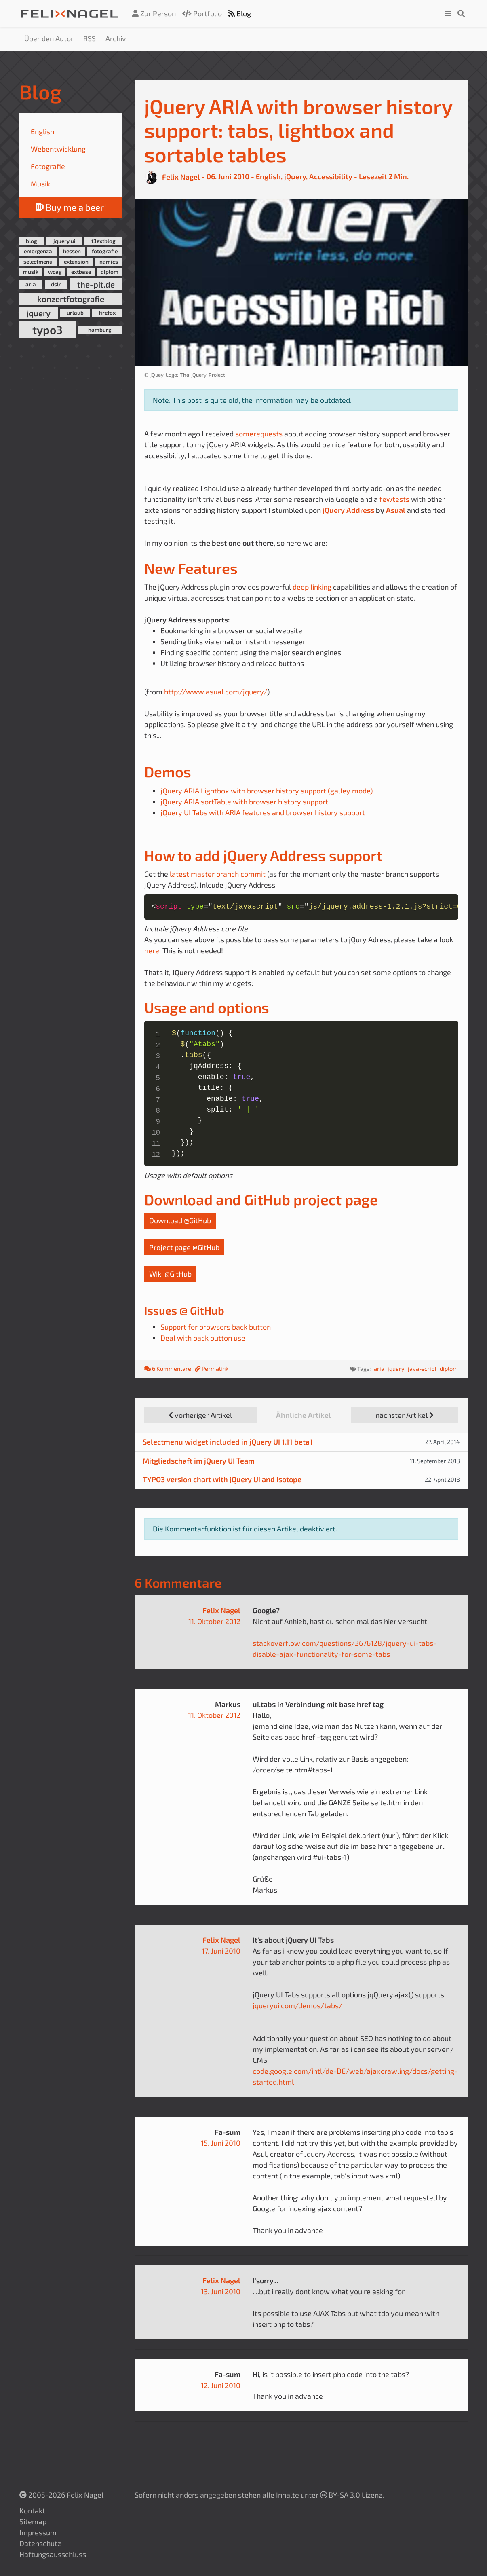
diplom (109, 272)
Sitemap (32, 2521)
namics (108, 261)
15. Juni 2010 (220, 2142)
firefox (107, 312)
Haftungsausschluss (52, 2554)
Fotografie (48, 166)
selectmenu (38, 261)
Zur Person (154, 13)
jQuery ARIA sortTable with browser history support (244, 801)
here (151, 950)
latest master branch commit (218, 873)
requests (268, 433)
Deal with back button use (202, 1337)
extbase (81, 272)
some (244, 433)
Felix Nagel (221, 1610)
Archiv (115, 38)
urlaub (75, 312)
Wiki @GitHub (170, 1273)
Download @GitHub (180, 1220)
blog (31, 241)
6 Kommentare (168, 1368)
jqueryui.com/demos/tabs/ (297, 2005)
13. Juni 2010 (220, 2291)
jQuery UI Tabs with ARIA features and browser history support (262, 812)
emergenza (38, 251)
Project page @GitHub (184, 1247)
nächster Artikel (404, 1415)
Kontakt (32, 2510)
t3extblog (103, 241)
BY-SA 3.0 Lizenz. (352, 2494)
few (385, 499)
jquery (39, 313)
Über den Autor (49, 38)
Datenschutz (40, 2543)
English (42, 131)
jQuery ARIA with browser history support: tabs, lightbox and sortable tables (298, 130)
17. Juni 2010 (221, 1950)
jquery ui (64, 241)
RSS (89, 38)
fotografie (105, 251)
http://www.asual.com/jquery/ (215, 691)
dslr (56, 284)
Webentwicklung (58, 148)
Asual (395, 509)
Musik (40, 183)
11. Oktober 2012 (214, 1621)
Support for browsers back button (215, 1326)
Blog (239, 13)
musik (30, 272)
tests (400, 499)
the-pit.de (96, 284)
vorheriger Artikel (200, 1415)
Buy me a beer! (71, 207)
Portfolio (202, 13)
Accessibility (330, 176)
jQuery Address (348, 509)
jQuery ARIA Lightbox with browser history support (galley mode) (266, 790)
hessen (72, 251)
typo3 (47, 329)
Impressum (38, 2532)
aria (30, 284)
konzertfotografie (70, 299)
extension (76, 261)
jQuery (295, 176)
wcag (55, 272)
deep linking (312, 586)
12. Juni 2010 (220, 2385)
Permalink (211, 1368)
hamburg (100, 329)
